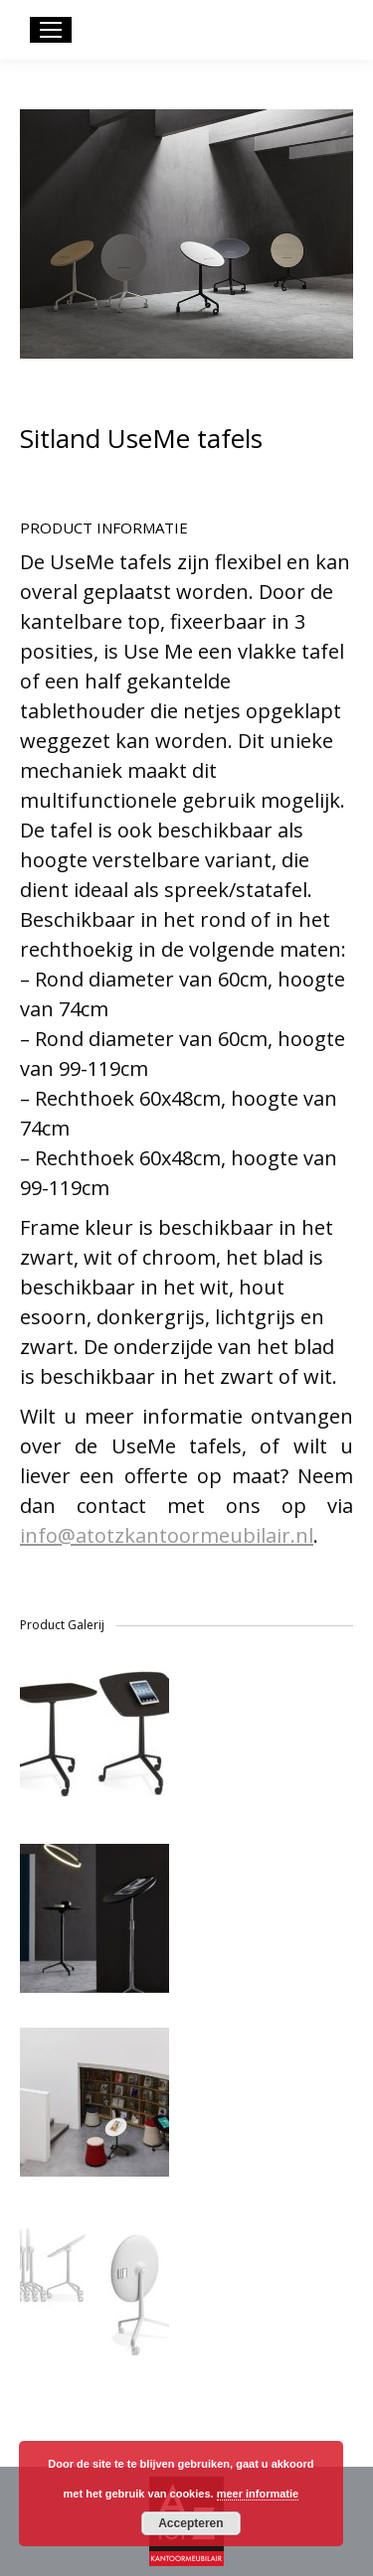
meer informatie (258, 2494)
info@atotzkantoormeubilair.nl (166, 1535)
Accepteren (190, 2523)
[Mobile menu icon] (51, 30)
